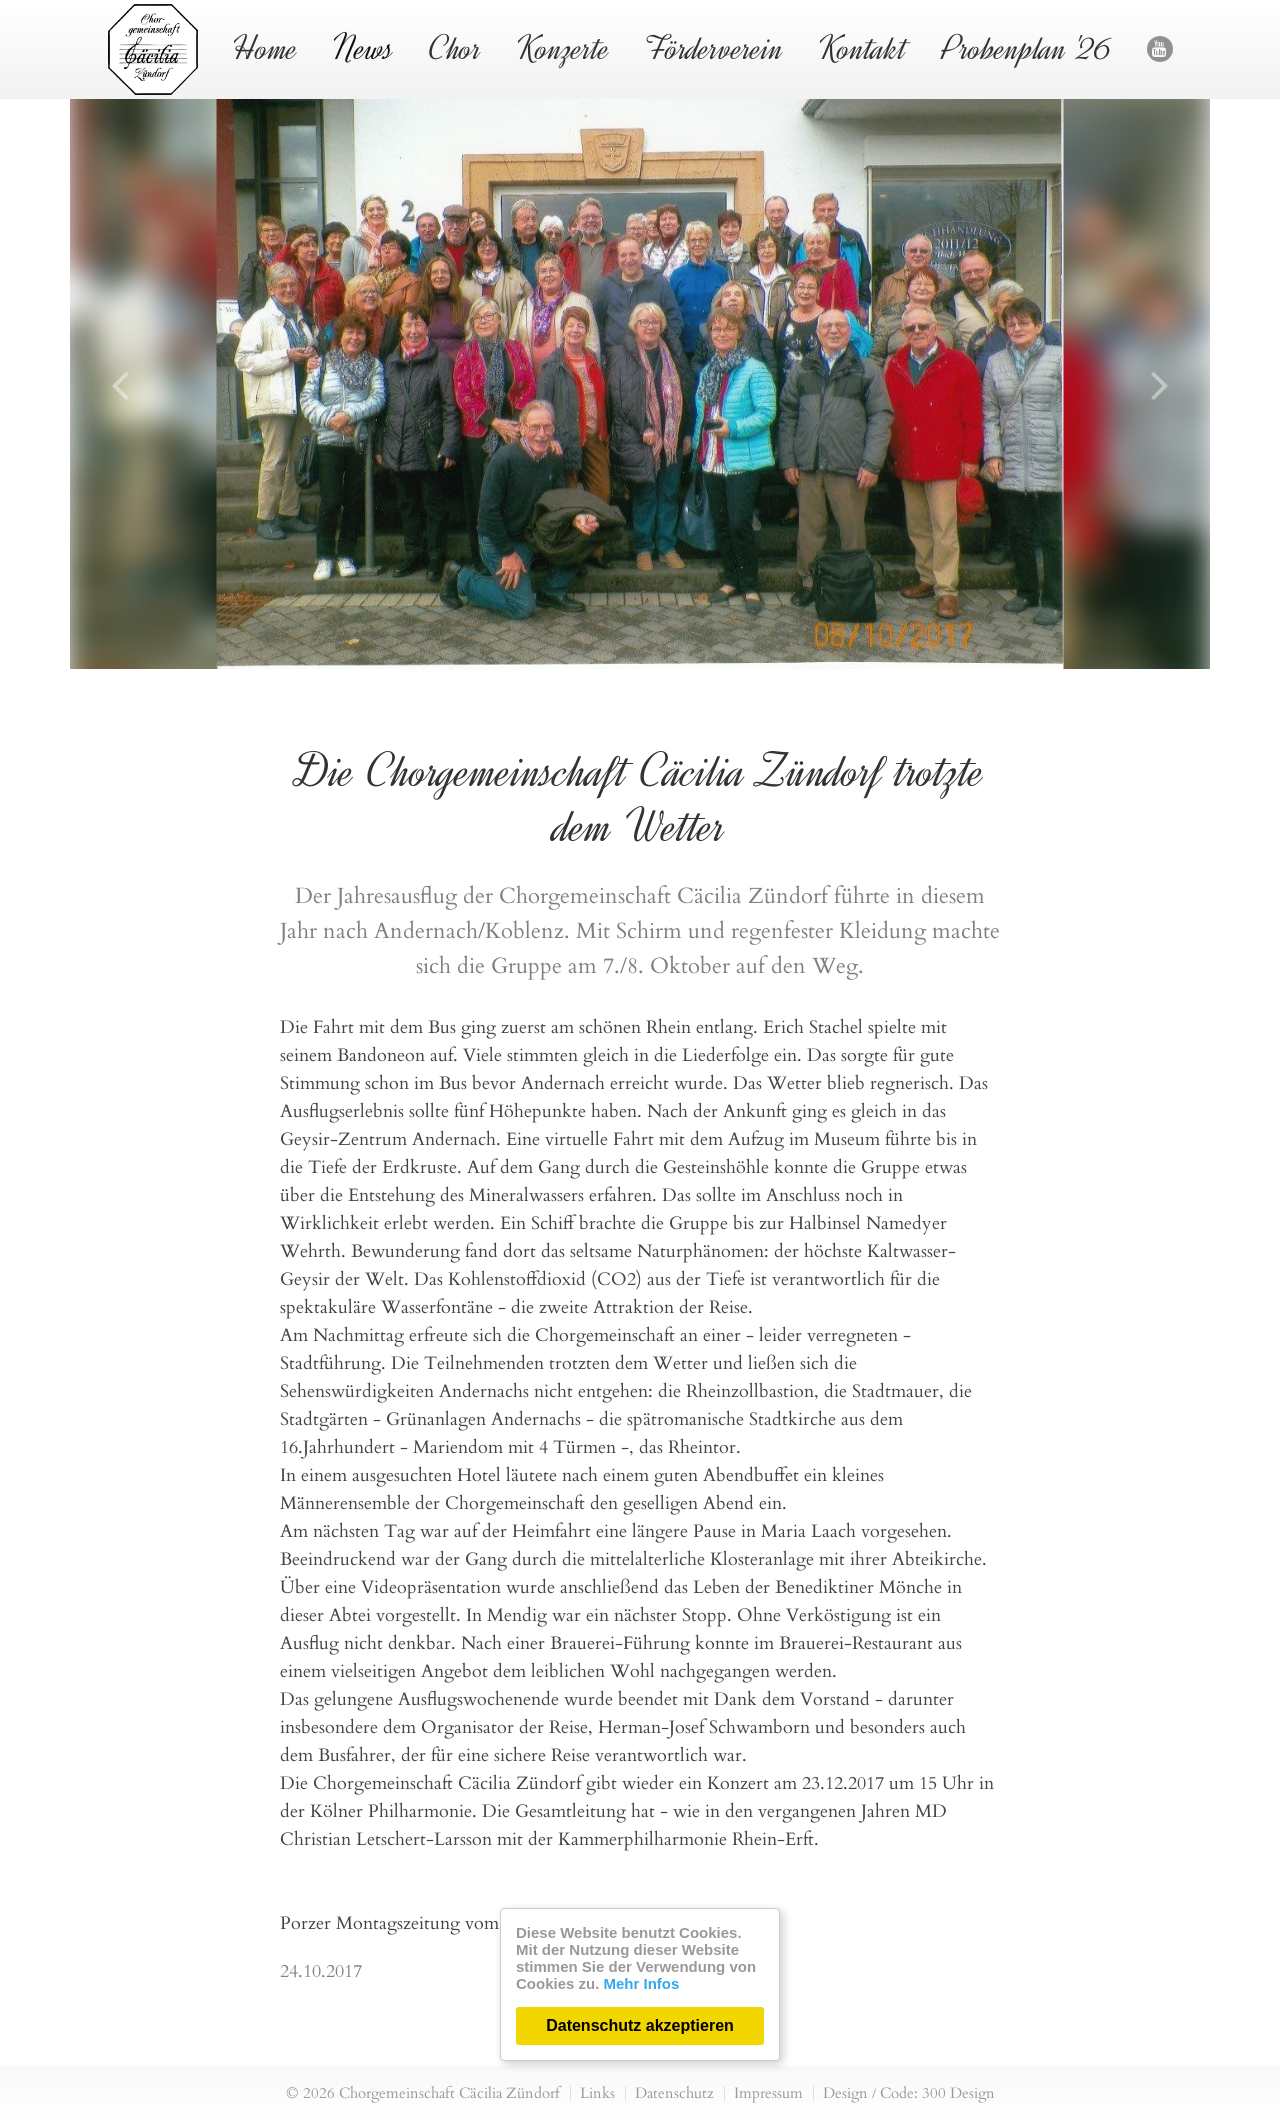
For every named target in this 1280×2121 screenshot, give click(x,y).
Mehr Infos (642, 1983)
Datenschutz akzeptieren (640, 2025)
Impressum (768, 2093)
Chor (455, 48)
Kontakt (863, 48)
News (363, 48)
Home (265, 48)
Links (597, 2093)
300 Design (958, 2093)
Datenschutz (674, 2093)
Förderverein (714, 48)
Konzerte (563, 48)
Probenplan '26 (1027, 48)
